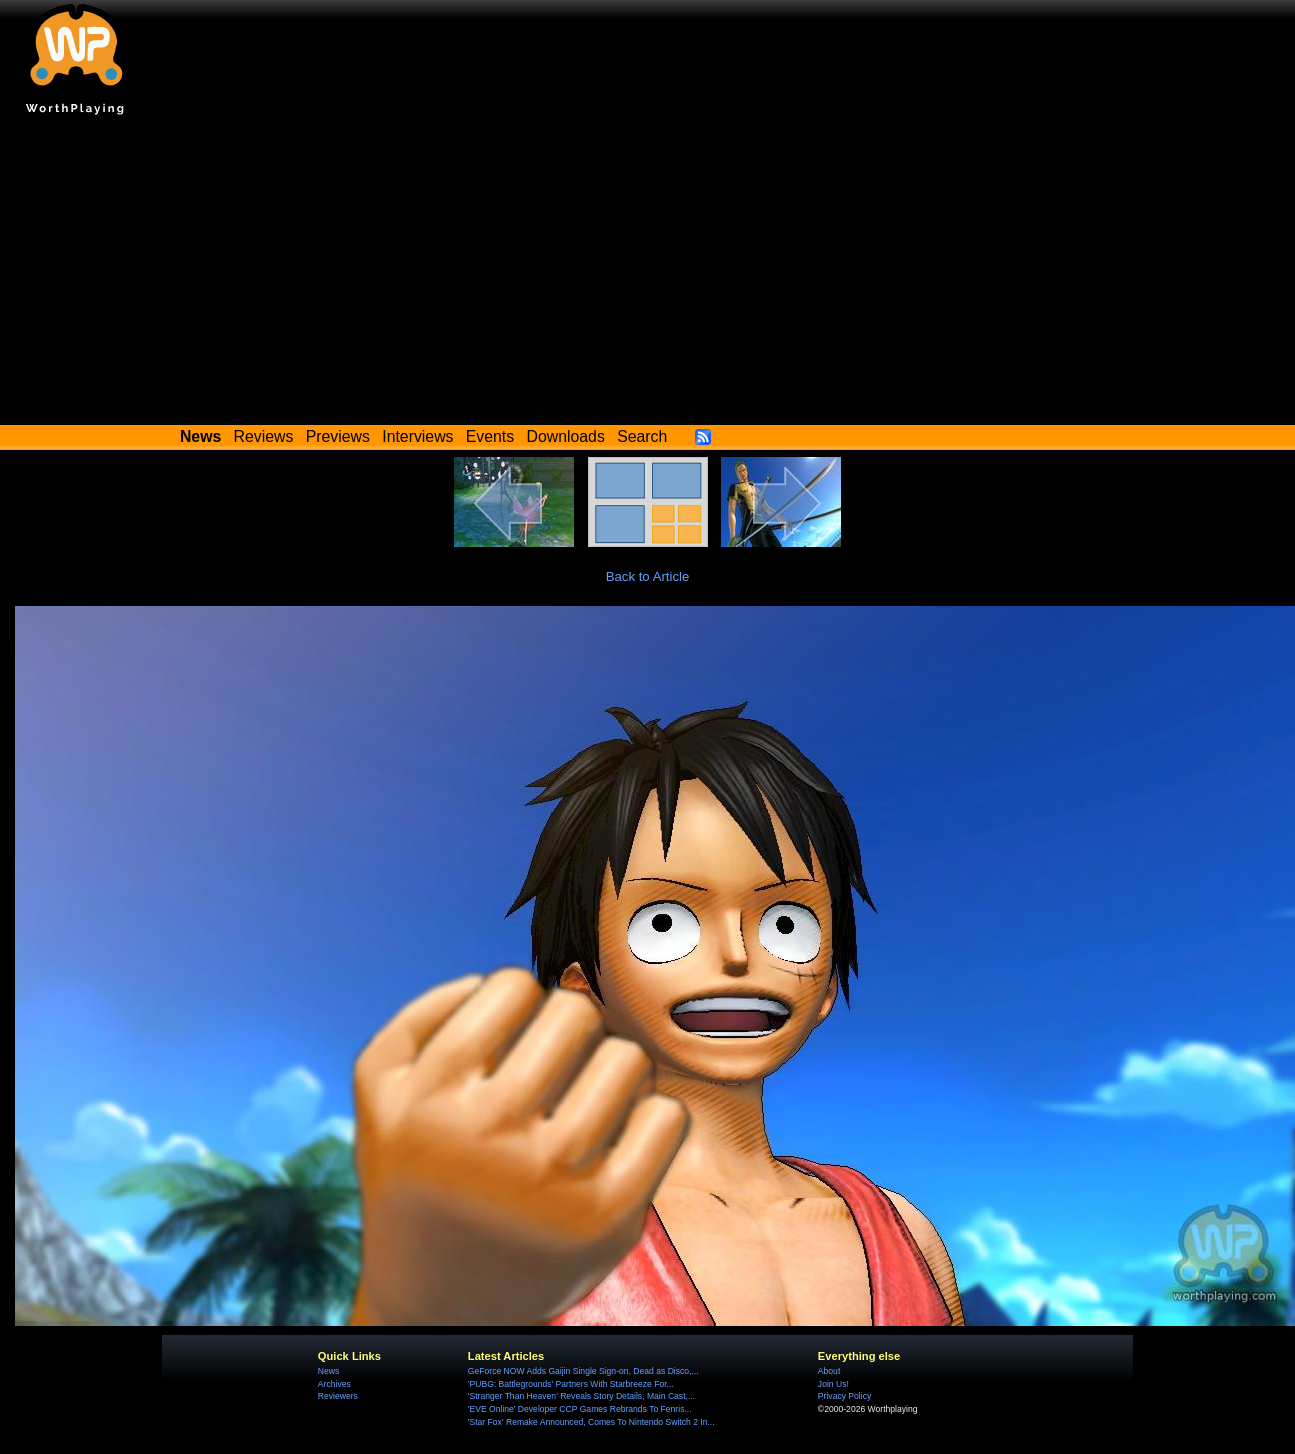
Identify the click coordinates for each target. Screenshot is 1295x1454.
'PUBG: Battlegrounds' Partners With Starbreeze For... (571, 1384)
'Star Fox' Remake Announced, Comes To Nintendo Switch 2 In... (591, 1422)
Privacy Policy (844, 1396)
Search (642, 436)
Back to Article (648, 576)
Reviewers (338, 1396)
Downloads (566, 436)
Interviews (417, 436)
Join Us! (833, 1384)
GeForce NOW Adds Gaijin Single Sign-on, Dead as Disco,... (583, 1371)
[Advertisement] (648, 275)
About (829, 1371)
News (328, 1371)
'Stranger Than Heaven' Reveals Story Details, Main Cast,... (581, 1396)
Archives (334, 1384)
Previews (338, 436)
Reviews (264, 436)
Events (490, 436)
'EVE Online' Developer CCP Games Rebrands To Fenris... (580, 1409)
